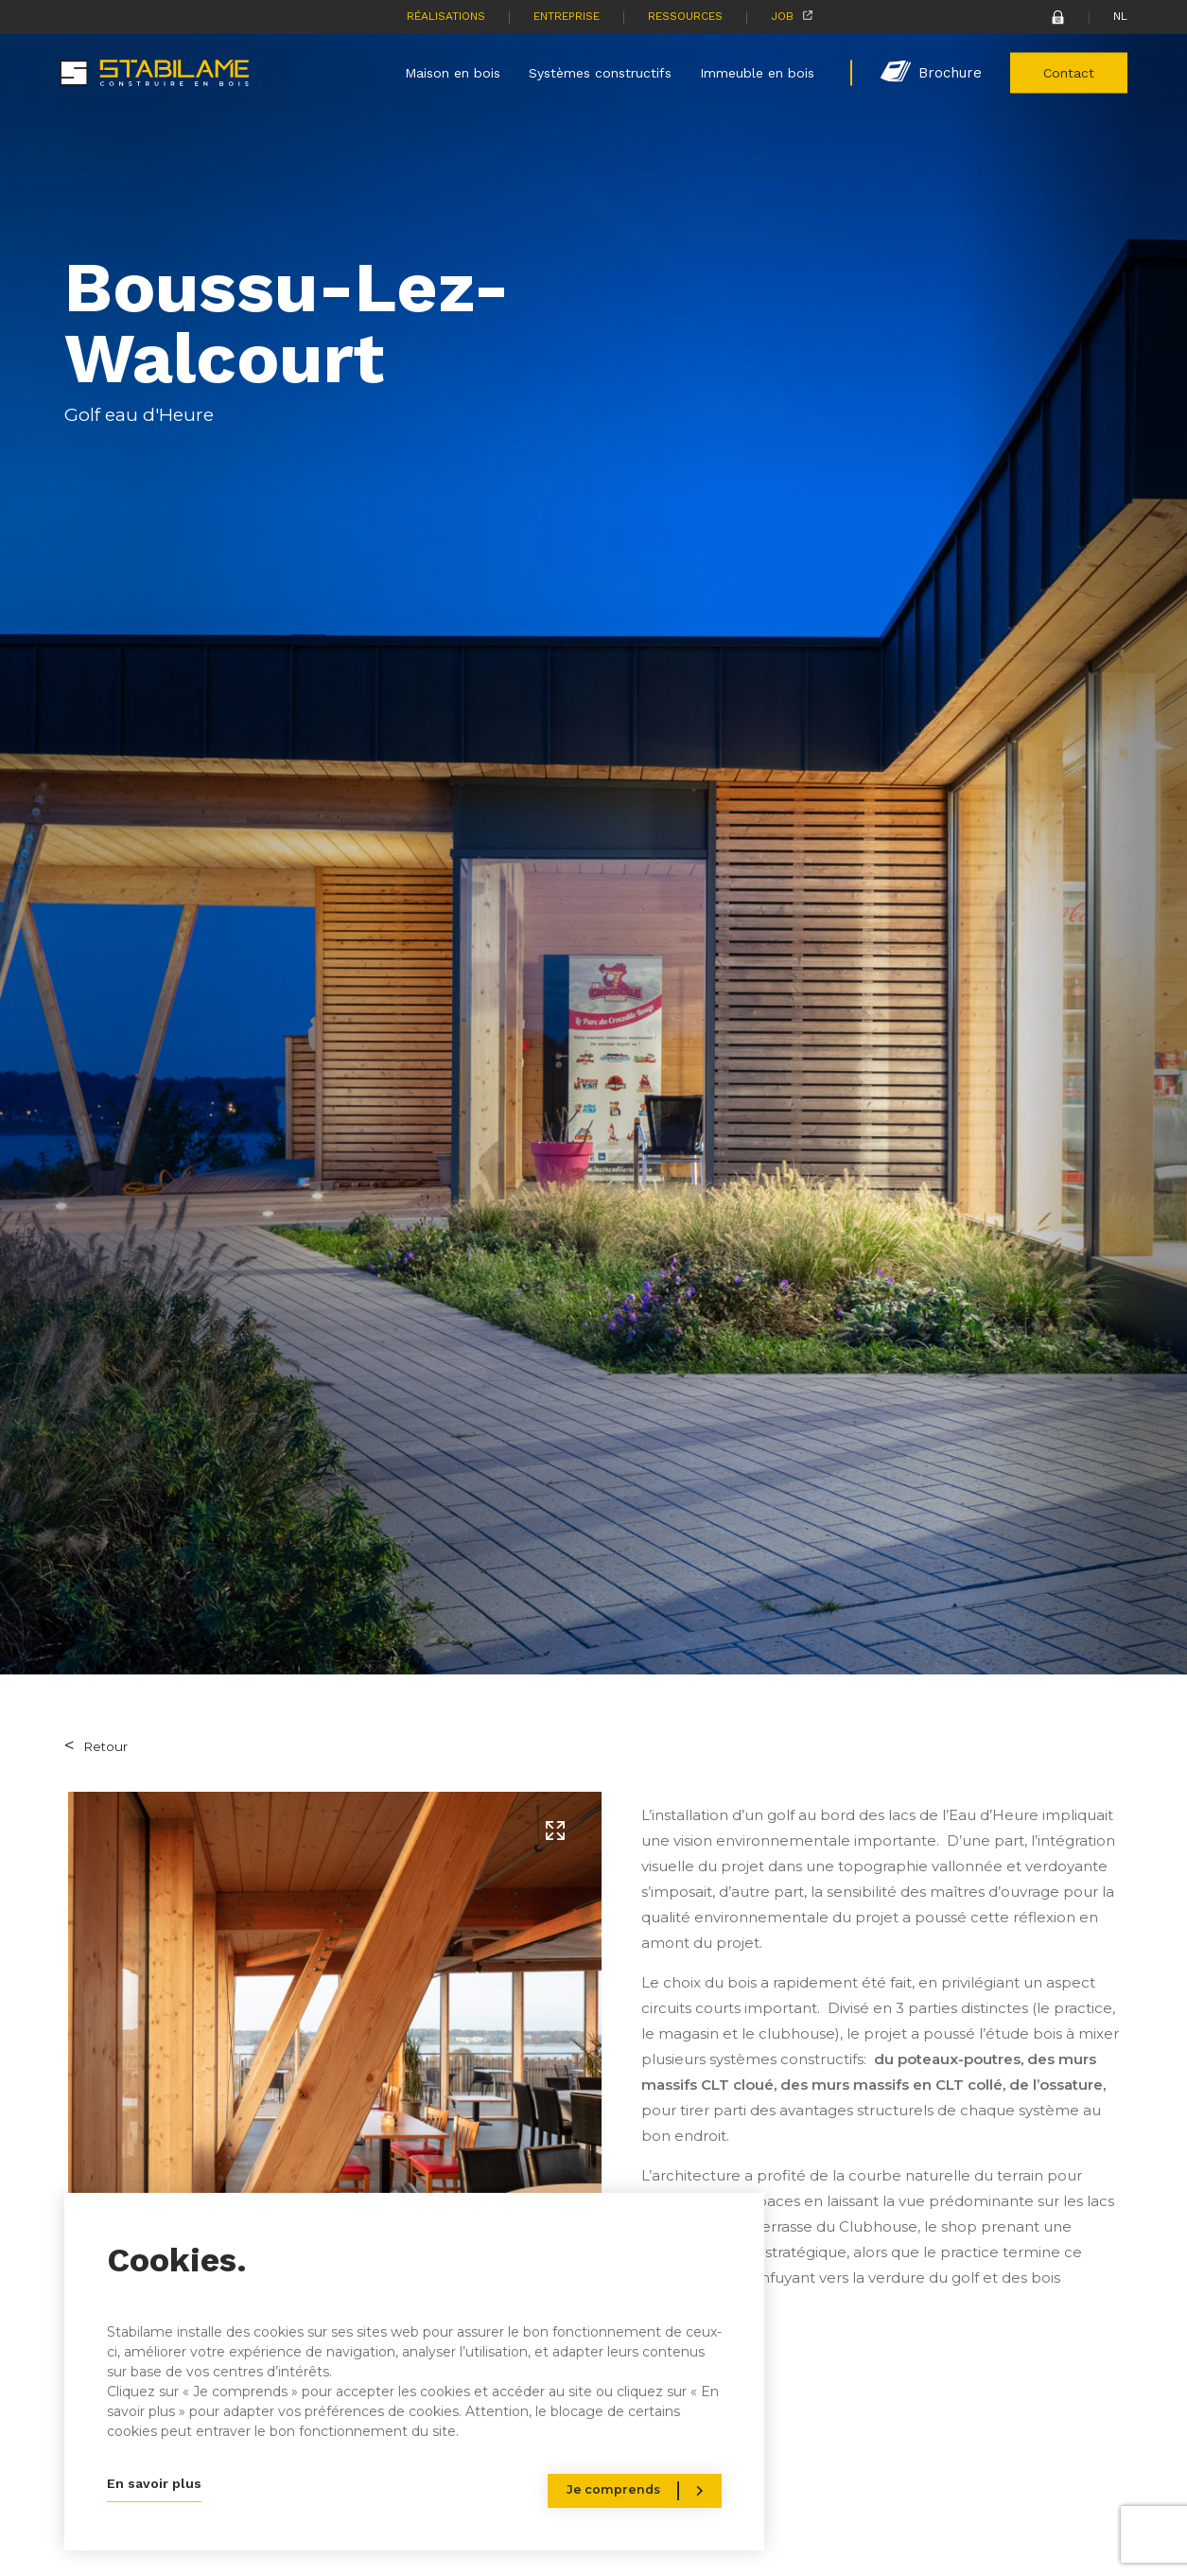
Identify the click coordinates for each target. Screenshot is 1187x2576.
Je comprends (613, 2489)
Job (782, 16)
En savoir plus (154, 2483)
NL (1120, 16)
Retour (105, 1746)
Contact (1068, 71)
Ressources (685, 16)
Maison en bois (452, 71)
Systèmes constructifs (600, 71)
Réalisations (446, 16)
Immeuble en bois (757, 71)
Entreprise (566, 16)
